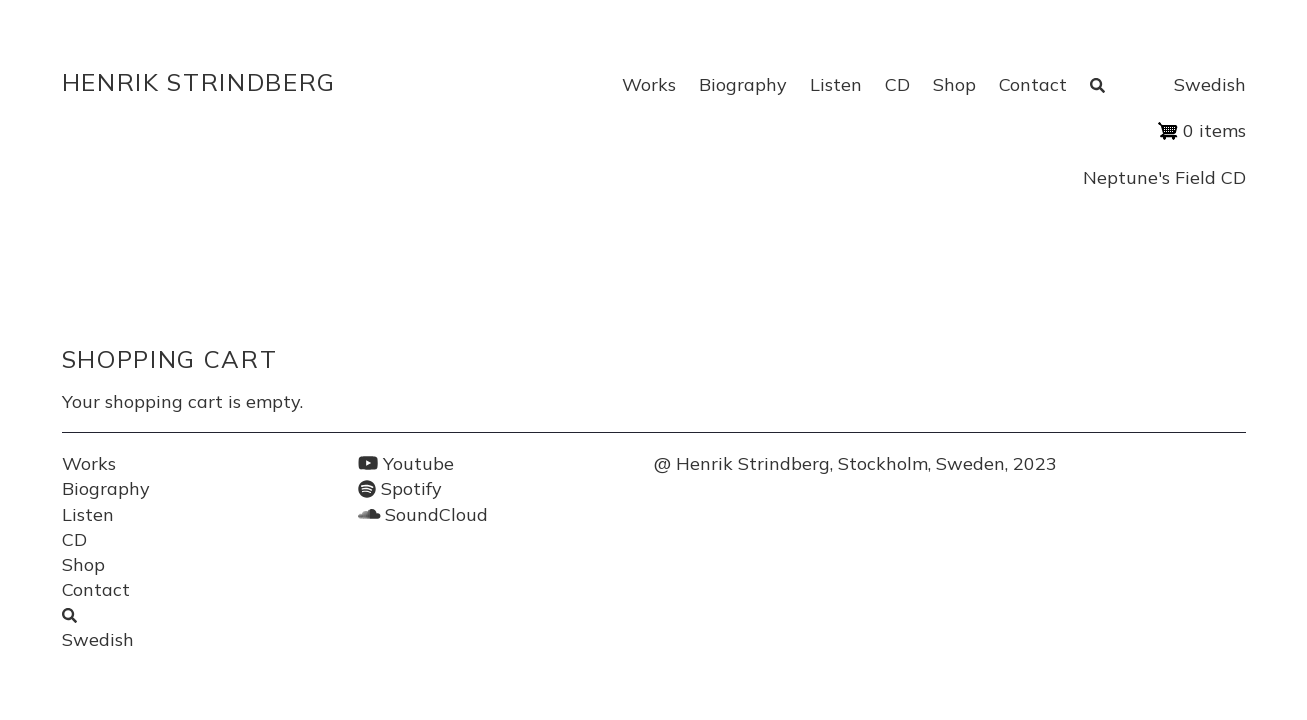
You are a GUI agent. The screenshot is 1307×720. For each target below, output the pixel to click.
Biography (743, 84)
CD (897, 84)
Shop (954, 84)
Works (649, 84)
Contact (1033, 84)
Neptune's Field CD (1164, 177)
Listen (836, 84)
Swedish (1210, 84)
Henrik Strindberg (199, 82)
